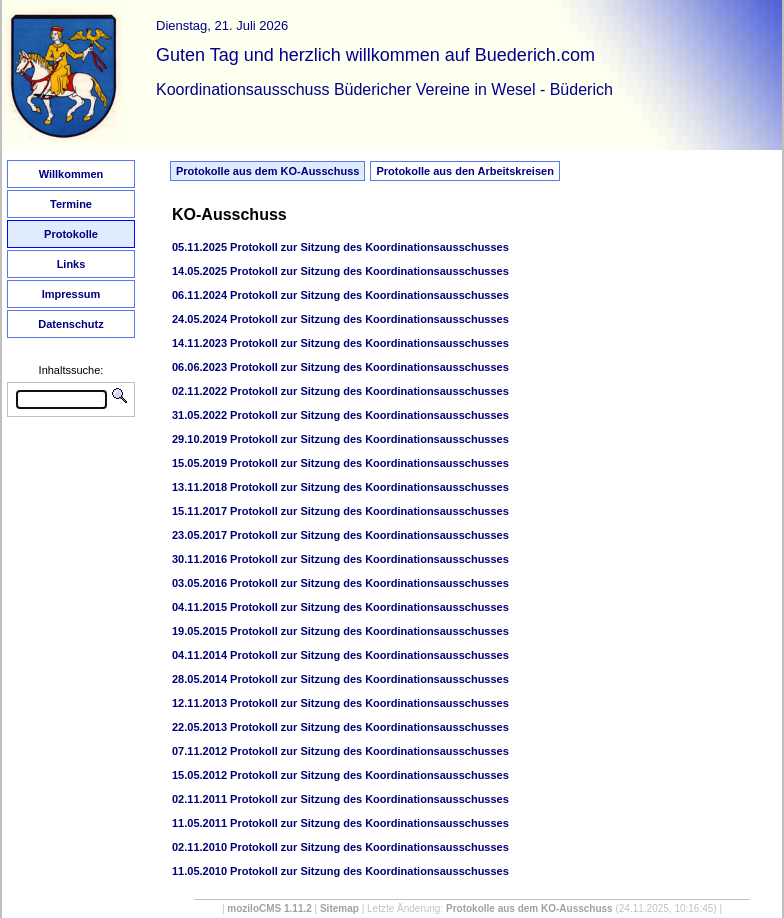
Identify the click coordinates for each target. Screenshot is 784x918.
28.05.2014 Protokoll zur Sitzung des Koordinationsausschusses (340, 679)
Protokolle (71, 234)
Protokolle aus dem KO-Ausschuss (267, 171)
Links (71, 264)
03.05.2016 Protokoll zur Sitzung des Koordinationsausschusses (340, 583)
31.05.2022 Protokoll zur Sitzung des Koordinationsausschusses (340, 415)
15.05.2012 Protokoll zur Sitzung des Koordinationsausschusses (340, 775)
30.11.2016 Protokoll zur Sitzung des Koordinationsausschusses (340, 559)
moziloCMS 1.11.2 (269, 908)
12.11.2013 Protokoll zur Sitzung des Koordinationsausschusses (340, 703)
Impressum (71, 294)
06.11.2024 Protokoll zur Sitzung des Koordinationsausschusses (340, 295)
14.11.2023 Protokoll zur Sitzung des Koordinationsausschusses (340, 343)
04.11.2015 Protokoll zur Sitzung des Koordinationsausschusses (340, 607)
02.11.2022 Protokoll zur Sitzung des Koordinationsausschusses (340, 391)
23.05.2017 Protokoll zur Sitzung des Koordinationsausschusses (340, 535)
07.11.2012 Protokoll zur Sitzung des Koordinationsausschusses (340, 751)
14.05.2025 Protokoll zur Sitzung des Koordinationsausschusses (340, 271)
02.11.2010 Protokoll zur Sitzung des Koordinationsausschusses (340, 847)
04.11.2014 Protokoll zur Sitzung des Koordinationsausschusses (340, 655)
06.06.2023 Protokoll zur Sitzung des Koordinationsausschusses (340, 367)
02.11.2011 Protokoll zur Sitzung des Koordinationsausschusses (340, 799)
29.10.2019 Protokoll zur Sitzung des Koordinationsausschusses (340, 439)
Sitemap (339, 908)
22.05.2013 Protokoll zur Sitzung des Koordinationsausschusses (340, 727)
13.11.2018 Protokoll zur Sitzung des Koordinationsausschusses (340, 487)
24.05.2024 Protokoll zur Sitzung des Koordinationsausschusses (340, 319)
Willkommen (71, 174)
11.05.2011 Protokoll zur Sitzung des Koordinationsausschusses (340, 823)
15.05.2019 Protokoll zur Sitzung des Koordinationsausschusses (340, 463)
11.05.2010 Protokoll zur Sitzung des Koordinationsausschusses (340, 871)
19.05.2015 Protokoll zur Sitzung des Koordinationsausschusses (340, 631)
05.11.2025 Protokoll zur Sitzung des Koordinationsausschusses (340, 247)
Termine (71, 204)
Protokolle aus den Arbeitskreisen (464, 171)
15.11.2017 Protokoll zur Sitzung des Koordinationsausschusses (340, 511)
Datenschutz (70, 324)
